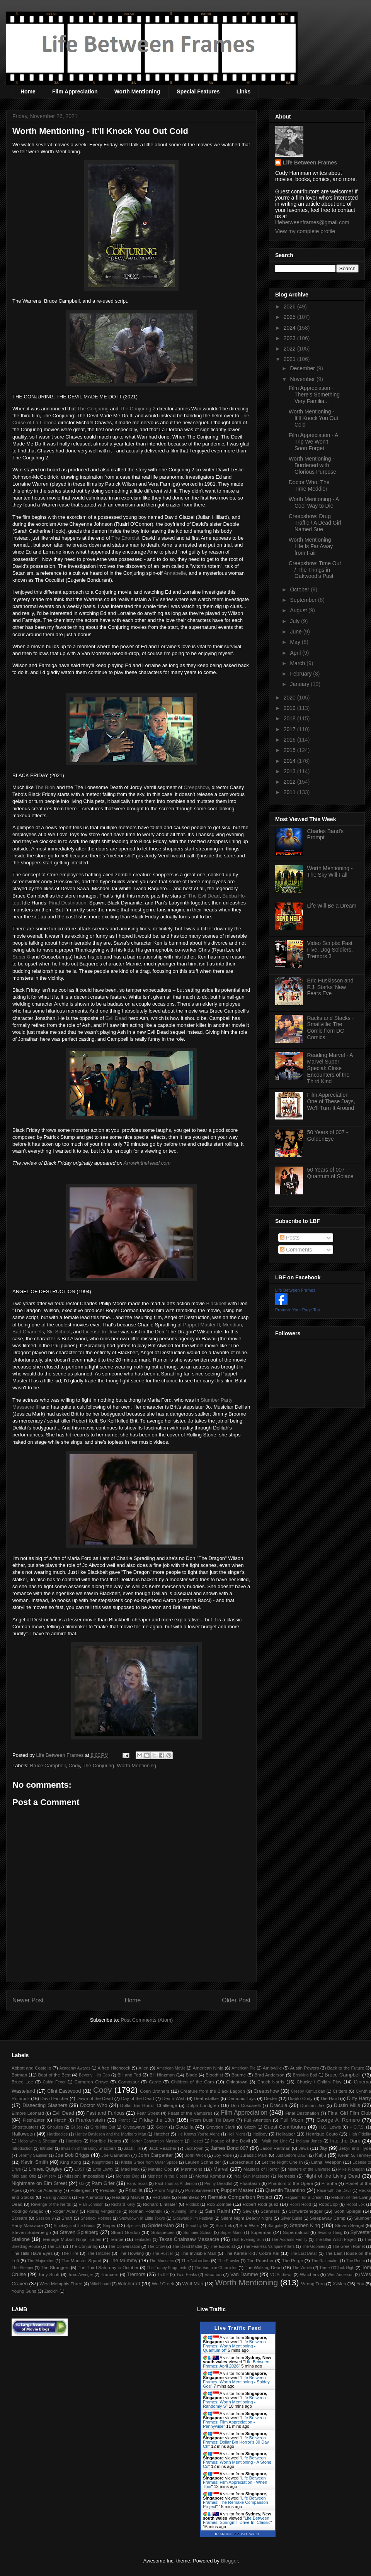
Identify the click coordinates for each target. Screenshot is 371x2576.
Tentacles (142, 2239)
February (301, 674)
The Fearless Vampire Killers (268, 2246)
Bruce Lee (22, 2081)
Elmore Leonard (28, 2112)
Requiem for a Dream (303, 2197)
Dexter (270, 2098)
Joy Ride (223, 2155)
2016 (290, 740)
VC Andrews (281, 2275)
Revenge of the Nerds (51, 2204)
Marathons (191, 2168)
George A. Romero (338, 2120)
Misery (50, 2176)
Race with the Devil (334, 2190)
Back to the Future (345, 2067)
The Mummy (123, 2260)
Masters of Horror (261, 2168)
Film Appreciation (75, 91)
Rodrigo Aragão (28, 2211)
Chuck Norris (270, 2081)
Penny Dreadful (218, 2183)
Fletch (60, 2119)
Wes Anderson (340, 2275)
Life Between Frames (310, 162)
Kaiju (320, 2155)
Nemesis (286, 2175)
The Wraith (302, 2268)
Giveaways (134, 2126)
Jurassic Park (253, 2155)
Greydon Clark (220, 2126)
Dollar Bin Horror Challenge (148, 2105)
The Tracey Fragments (167, 2268)
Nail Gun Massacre (251, 2176)
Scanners (269, 2211)
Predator (108, 2190)
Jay (323, 2148)
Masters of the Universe (309, 2169)
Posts (290, 1238)
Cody (74, 1765)
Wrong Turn (313, 2283)
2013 (290, 771)
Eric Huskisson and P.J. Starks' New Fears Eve (330, 987)
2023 (290, 338)
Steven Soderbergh (31, 2232)
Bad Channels (28, 1332)
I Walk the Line (273, 2141)
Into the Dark (345, 2141)
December (303, 368)
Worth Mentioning (137, 91)
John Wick (195, 2155)
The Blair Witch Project (335, 2239)
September (304, 600)
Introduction (22, 2148)
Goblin (162, 2127)
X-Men (339, 2283)
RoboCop (328, 2204)
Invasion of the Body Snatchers (89, 2148)
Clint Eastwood (64, 2091)
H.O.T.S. (356, 2127)
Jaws (303, 2148)
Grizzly (250, 2127)
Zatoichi (51, 2291)
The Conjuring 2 (138, 409)
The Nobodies (195, 2260)
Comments (296, 1250)
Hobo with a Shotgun (37, 2141)
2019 (290, 708)
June (296, 631)
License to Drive (101, 1332)
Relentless (188, 2197)
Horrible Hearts (105, 2140)
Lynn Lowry (103, 2169)
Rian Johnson (91, 2204)
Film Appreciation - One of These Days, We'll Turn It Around (331, 1101)
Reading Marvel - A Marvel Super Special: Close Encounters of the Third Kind (330, 1068)
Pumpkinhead (199, 2190)
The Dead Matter (187, 2246)
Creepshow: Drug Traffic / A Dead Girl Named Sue (315, 522)
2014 (290, 761)
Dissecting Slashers (44, 2105)
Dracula (278, 2105)
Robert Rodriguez (260, 2204)
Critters (340, 2090)
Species (133, 2226)
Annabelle (174, 573)
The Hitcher (99, 2253)
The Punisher (260, 2260)
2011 (290, 792)
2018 (290, 718)
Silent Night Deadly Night (246, 2217)
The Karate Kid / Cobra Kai (252, 2253)
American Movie (171, 2068)
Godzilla (184, 2127)
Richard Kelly (123, 2204)
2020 (290, 697)
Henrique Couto (322, 2133)
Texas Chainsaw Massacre (189, 2239)
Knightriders (102, 2162)
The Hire (69, 2253)
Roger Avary (65, 2211)
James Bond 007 (229, 2148)
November (303, 379)
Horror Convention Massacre (156, 2141)
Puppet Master (237, 2190)
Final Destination (68, 903)
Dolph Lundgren (202, 2105)
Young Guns (24, 2290)
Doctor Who (93, 2105)
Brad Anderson (269, 2074)
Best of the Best (54, 2074)
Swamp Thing (330, 2233)
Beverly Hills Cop (94, 2075)
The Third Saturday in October (108, 2267)
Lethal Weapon (326, 2161)
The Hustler (162, 2253)
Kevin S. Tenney (354, 2155)
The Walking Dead (263, 2267)
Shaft (66, 2217)
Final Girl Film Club (349, 2113)
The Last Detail (304, 2253)
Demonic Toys (241, 2098)
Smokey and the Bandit (74, 2226)
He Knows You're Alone (199, 2134)
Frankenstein (90, 2120)
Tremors (136, 2274)
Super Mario (231, 2233)
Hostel (197, 2141)
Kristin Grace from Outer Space (149, 2162)
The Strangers (55, 2267)
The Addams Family (289, 2239)
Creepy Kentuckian (308, 2091)
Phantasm (250, 2183)
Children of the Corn (192, 2081)
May (295, 642)
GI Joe (77, 2127)
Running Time (184, 2211)
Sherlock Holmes (96, 2218)
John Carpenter (155, 2155)
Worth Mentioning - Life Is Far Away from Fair (311, 546)
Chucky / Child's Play (318, 2081)
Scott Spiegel (347, 2211)
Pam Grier (103, 2183)
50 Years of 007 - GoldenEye (327, 1135)
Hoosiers (74, 2141)
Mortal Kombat (210, 2175)
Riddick (192, 2204)
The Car (54, 2246)
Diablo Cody (300, 2098)
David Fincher (54, 2098)
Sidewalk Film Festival (193, 2218)
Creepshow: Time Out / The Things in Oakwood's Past (315, 569)
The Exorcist (125, 538)
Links (244, 91)
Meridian (232, 1325)
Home (28, 91)
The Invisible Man (198, 2253)
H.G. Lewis (329, 2126)
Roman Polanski (145, 2211)
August (299, 610)
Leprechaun (242, 2161)
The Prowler (228, 2261)
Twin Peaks (186, 2275)
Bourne (238, 2074)
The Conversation (124, 2246)
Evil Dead (116, 1018)
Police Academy (46, 2190)
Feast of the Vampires (190, 2112)
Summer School (198, 2233)
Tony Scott (49, 2274)
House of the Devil (230, 2140)
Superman (260, 2232)
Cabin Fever (54, 2082)
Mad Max (130, 2168)
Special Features (198, 91)
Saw (247, 2211)
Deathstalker (206, 2098)
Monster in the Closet (167, 2176)
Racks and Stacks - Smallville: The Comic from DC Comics (330, 1027)
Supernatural (296, 2232)
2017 (290, 729)
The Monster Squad (81, 2260)
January (300, 684)
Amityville (272, 2067)
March (298, 663)
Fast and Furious (105, 2113)
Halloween (23, 2134)
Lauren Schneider (203, 2161)
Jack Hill (132, 2148)
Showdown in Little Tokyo (142, 2218)
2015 (290, 750)
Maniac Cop (160, 2168)
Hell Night (236, 2134)
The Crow (156, 2246)
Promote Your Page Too (297, 1309)
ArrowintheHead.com (147, 1163)
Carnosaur (128, 2081)
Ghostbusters (25, 2126)
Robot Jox (355, 2204)
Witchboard (100, 2284)
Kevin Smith (34, 2162)
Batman (19, 2074)
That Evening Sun (247, 2239)
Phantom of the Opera (290, 2183)
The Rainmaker (325, 2261)
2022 (290, 348)
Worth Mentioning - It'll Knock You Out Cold (313, 418)
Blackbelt (216, 1303)
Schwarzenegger (306, 2211)
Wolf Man (192, 2283)
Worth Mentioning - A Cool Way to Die (314, 502)
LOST (80, 2169)
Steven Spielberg (79, 2232)
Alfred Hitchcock (113, 2067)
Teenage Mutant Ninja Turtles (72, 2239)
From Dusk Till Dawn (213, 2119)
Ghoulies (55, 2127)
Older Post (236, 2000)
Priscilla (134, 2190)
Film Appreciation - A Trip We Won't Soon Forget (313, 441)
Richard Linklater (160, 2204)
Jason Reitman (275, 2148)
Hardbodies (57, 2134)
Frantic (124, 2120)
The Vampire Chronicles (215, 2268)
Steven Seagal (349, 2225)
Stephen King (305, 2225)
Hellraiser (285, 2133)
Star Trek (224, 2226)
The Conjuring (93, 409)
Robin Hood (300, 2204)
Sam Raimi (217, 2211)
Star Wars (249, 2225)
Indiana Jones (309, 2141)
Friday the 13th (156, 2120)
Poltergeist (81, 2190)
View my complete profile (305, 231)
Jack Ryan (194, 2148)
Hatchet (161, 2133)
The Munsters (162, 2261)
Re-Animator (91, 2197)
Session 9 (45, 2218)
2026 (290, 306)
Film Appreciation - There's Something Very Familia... (314, 394)
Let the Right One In (282, 2161)
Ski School (58, 1332)
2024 (290, 328)
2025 (290, 317)
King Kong (70, 2161)
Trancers (110, 2274)
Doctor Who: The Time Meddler (309, 485)
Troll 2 (162, 2275)
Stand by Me (197, 2226)
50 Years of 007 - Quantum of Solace (330, 1173)
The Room (355, 2261)
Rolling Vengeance (104, 2211)
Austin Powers (304, 2067)
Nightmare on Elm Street (39, 2183)
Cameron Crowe (91, 2081)
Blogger (229, 2561)
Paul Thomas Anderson (176, 2183)
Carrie (155, 2081)
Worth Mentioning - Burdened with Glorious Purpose (312, 465)
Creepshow (196, 787)
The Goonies (313, 2246)
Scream (19, 2217)
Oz (81, 2183)
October (300, 589)
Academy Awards (74, 2068)
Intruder (47, 2148)
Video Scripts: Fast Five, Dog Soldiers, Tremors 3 (330, 949)
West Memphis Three (60, 2283)
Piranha (329, 2183)
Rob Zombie (219, 2204)
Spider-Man (161, 2225)
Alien (143, 2067)
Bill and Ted (129, 2074)
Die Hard (330, 2098)
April (296, 653)
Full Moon (291, 2120)
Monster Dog (128, 2176)
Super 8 (21, 957)
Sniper (109, 2225)
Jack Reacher (163, 2148)
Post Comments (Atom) (147, 2020)
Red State (162, 2197)
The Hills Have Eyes (32, 2253)
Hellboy (259, 2133)
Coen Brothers (154, 2090)
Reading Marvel (128, 2197)
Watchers (309, 2274)
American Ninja (208, 2067)
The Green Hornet (348, 2246)
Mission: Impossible (84, 2175)
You (360, 2283)
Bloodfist (214, 2074)
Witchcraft (129, 2283)
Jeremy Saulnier (33, 2155)
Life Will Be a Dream (332, 906)
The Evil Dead (204, 896)
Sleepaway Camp (327, 2217)
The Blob (45, 787)
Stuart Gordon (125, 2232)
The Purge (292, 2260)
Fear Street (148, 2112)
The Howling (131, 2253)
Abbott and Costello (31, 2067)
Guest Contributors (285, 2127)
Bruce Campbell (48, 1765)
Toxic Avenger (80, 2275)
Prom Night (165, 2190)
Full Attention (257, 2119)
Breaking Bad (305, 2075)
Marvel (220, 2169)
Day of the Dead (137, 2098)
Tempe (116, 2239)
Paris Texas (137, 2183)
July (295, 621)
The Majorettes (40, 2261)
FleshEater (34, 2119)
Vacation (213, 2274)
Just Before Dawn (292, 2155)
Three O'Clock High (336, 2268)
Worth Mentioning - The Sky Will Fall (330, 871)
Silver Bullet (291, 2218)
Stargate (275, 2226)
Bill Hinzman (162, 2074)
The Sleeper (23, 2268)
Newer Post (28, 2000)
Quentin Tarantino (285, 2190)
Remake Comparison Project (240, 2197)
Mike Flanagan (351, 2169)
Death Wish (174, 2098)
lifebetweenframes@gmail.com (312, 222)
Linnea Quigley (45, 2169)
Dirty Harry (359, 2098)
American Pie (243, 2068)
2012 (290, 782)
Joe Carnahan (115, 2155)
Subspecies (162, 2232)
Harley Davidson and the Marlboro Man (110, 2134)
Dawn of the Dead (95, 2098)
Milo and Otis (24, 2176)
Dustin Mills (347, 2105)
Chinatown (236, 2081)
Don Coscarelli (246, 2105)
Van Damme (244, 2274)
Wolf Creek (163, 2283)
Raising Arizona (57, 2197)
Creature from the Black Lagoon (212, 2090)
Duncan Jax (312, 2105)
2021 (290, 359)
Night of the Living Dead (332, 2176)
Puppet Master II (201, 1325)
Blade (191, 2074)
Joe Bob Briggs (72, 2155)
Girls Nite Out (102, 2127)
